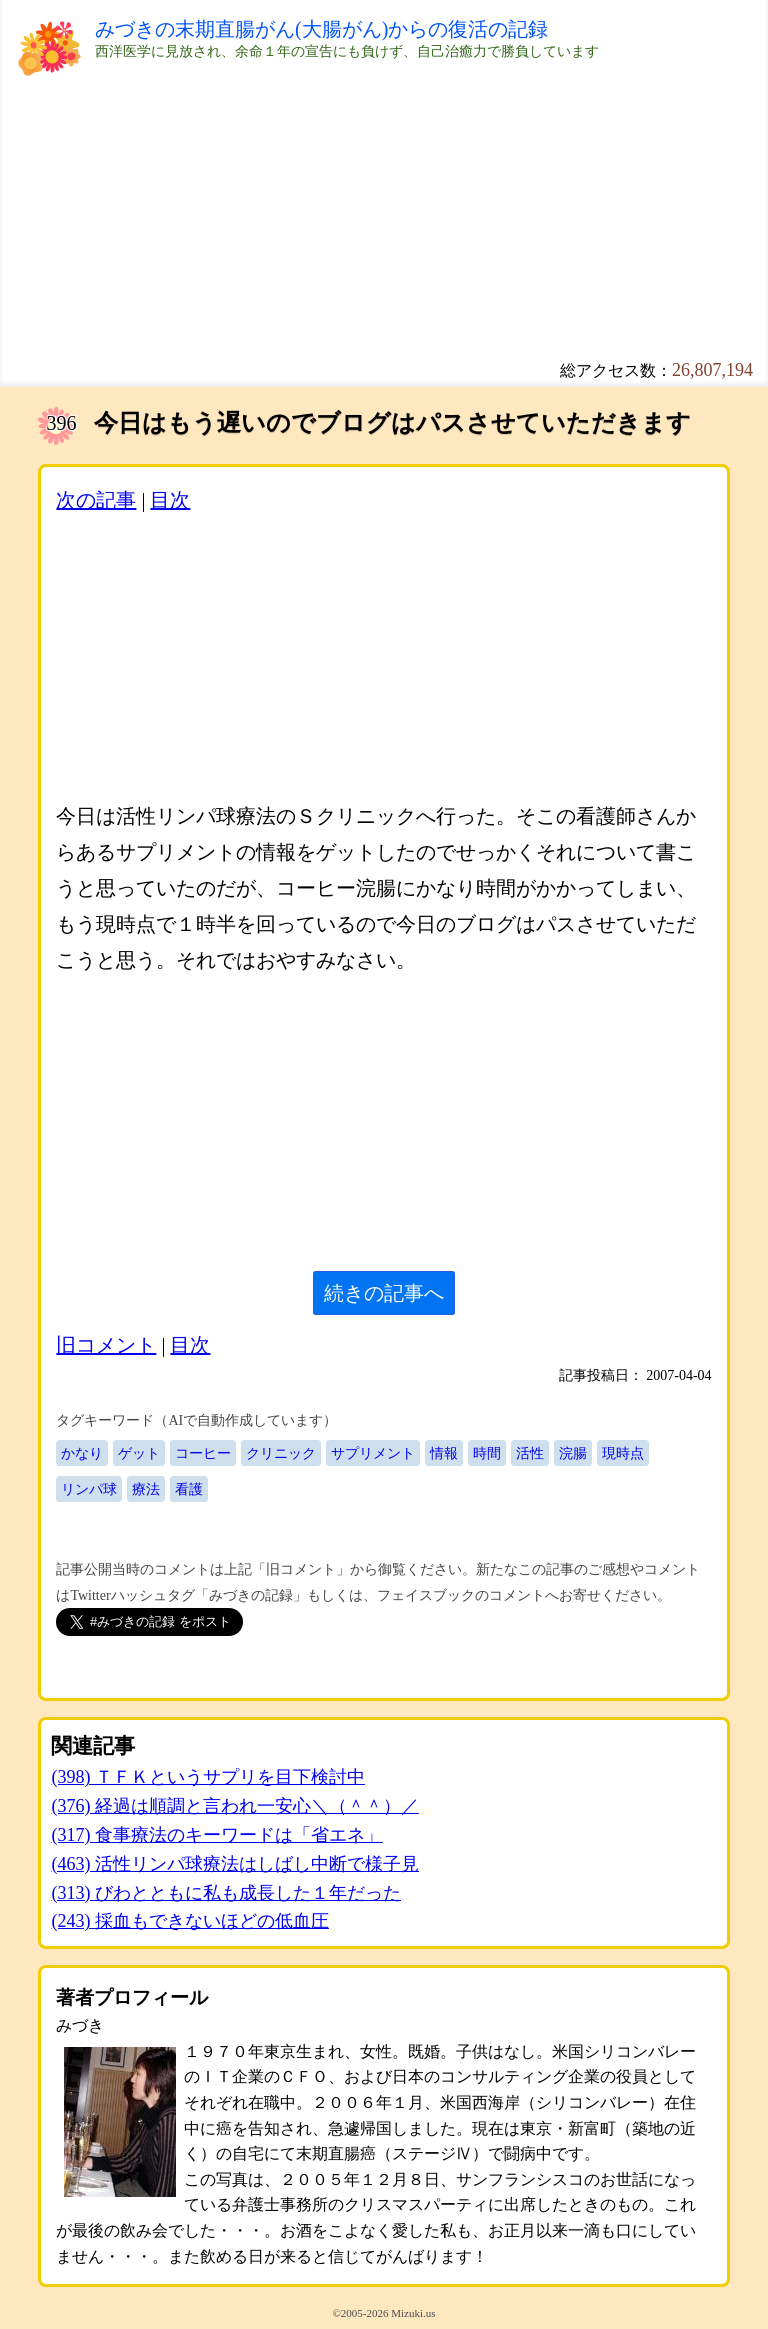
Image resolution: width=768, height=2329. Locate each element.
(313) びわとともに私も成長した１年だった (226, 1893)
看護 (189, 1489)
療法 (146, 1489)
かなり (82, 1453)
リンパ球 (89, 1489)
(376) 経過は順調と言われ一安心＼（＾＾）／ (235, 1806)
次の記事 (96, 500)
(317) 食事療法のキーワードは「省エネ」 (217, 1835)
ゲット (139, 1453)
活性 (530, 1453)
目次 (170, 500)
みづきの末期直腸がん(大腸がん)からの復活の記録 (321, 29)
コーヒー (203, 1453)
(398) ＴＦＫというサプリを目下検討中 (208, 1777)
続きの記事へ (384, 1293)
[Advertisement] (384, 220)
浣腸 (573, 1453)
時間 (487, 1453)
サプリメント (373, 1453)
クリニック (281, 1453)
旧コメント (106, 1345)
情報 (444, 1453)
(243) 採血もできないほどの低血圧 (190, 1921)
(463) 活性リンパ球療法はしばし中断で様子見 (235, 1864)
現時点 (623, 1453)
